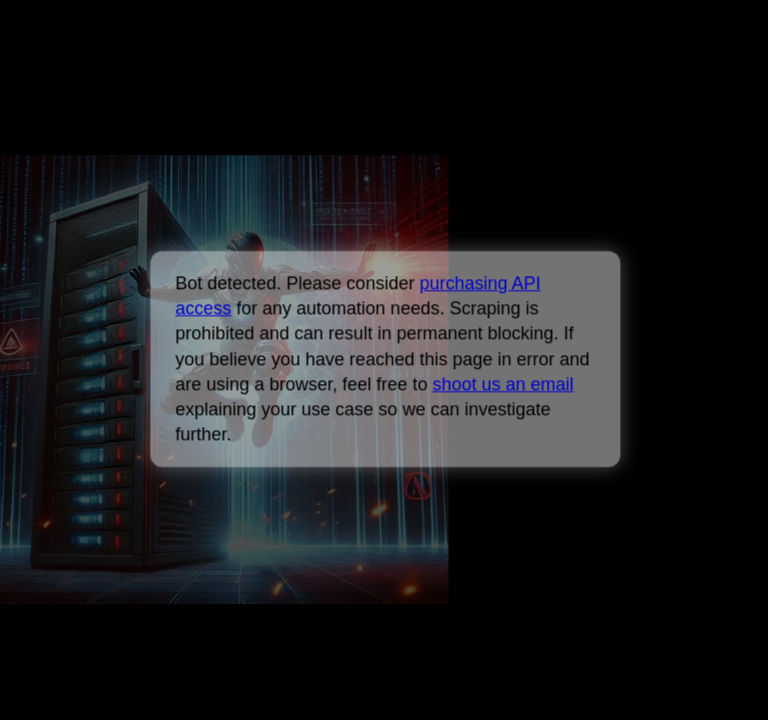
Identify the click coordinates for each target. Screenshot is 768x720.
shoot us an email (502, 384)
